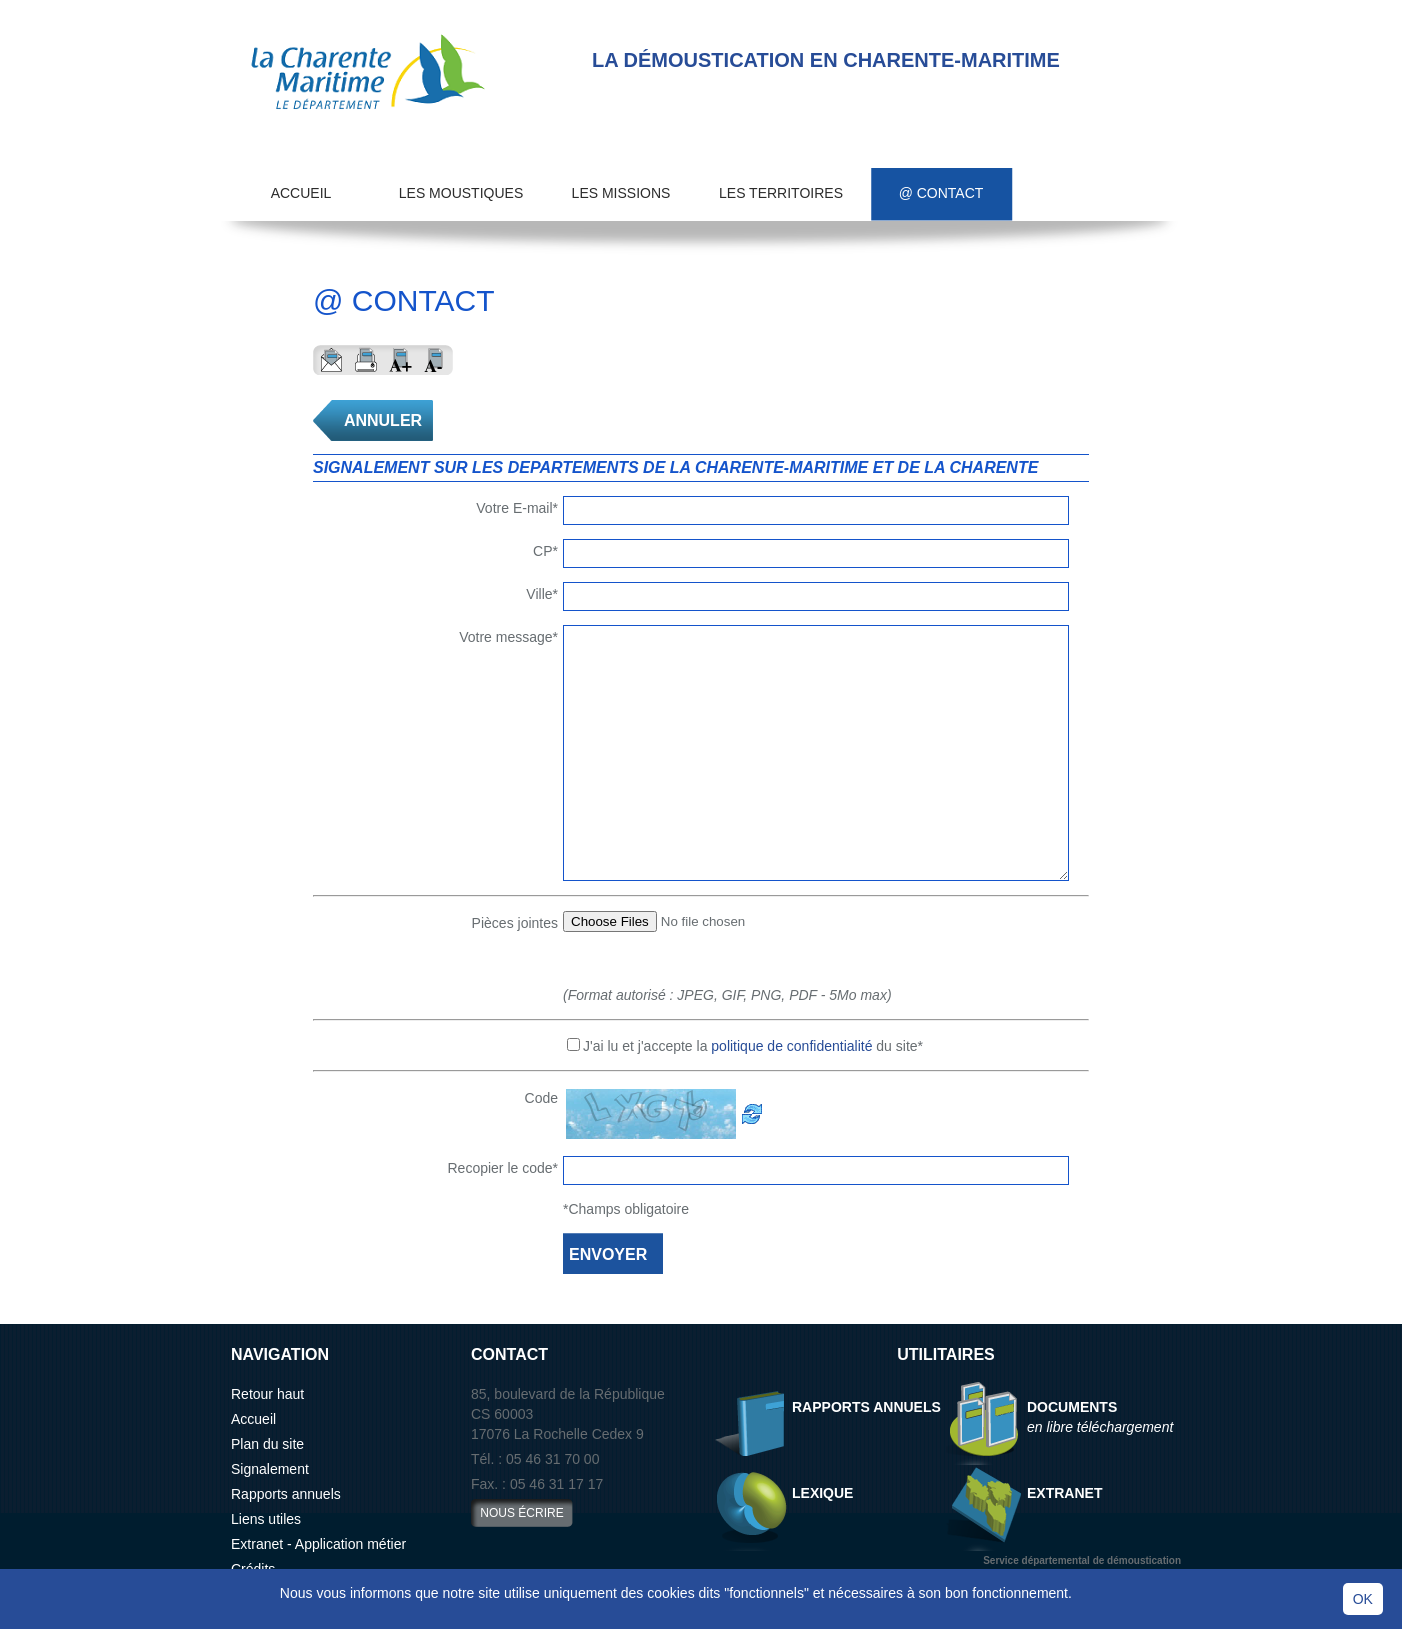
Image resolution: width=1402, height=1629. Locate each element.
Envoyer (330, 360)
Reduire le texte (435, 360)
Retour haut (267, 1394)
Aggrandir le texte (400, 360)
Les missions (621, 193)
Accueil (301, 193)
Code (541, 1098)
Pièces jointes (515, 923)
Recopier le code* (502, 1168)
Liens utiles (266, 1519)
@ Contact (941, 193)
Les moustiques (461, 193)
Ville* (542, 594)
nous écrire (521, 1513)
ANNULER (383, 420)
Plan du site (267, 1444)
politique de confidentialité (791, 1046)
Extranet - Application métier (318, 1544)
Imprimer (365, 360)
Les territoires (781, 193)
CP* (545, 551)
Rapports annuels (286, 1494)
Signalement (270, 1469)
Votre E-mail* (517, 508)
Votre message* (508, 637)
